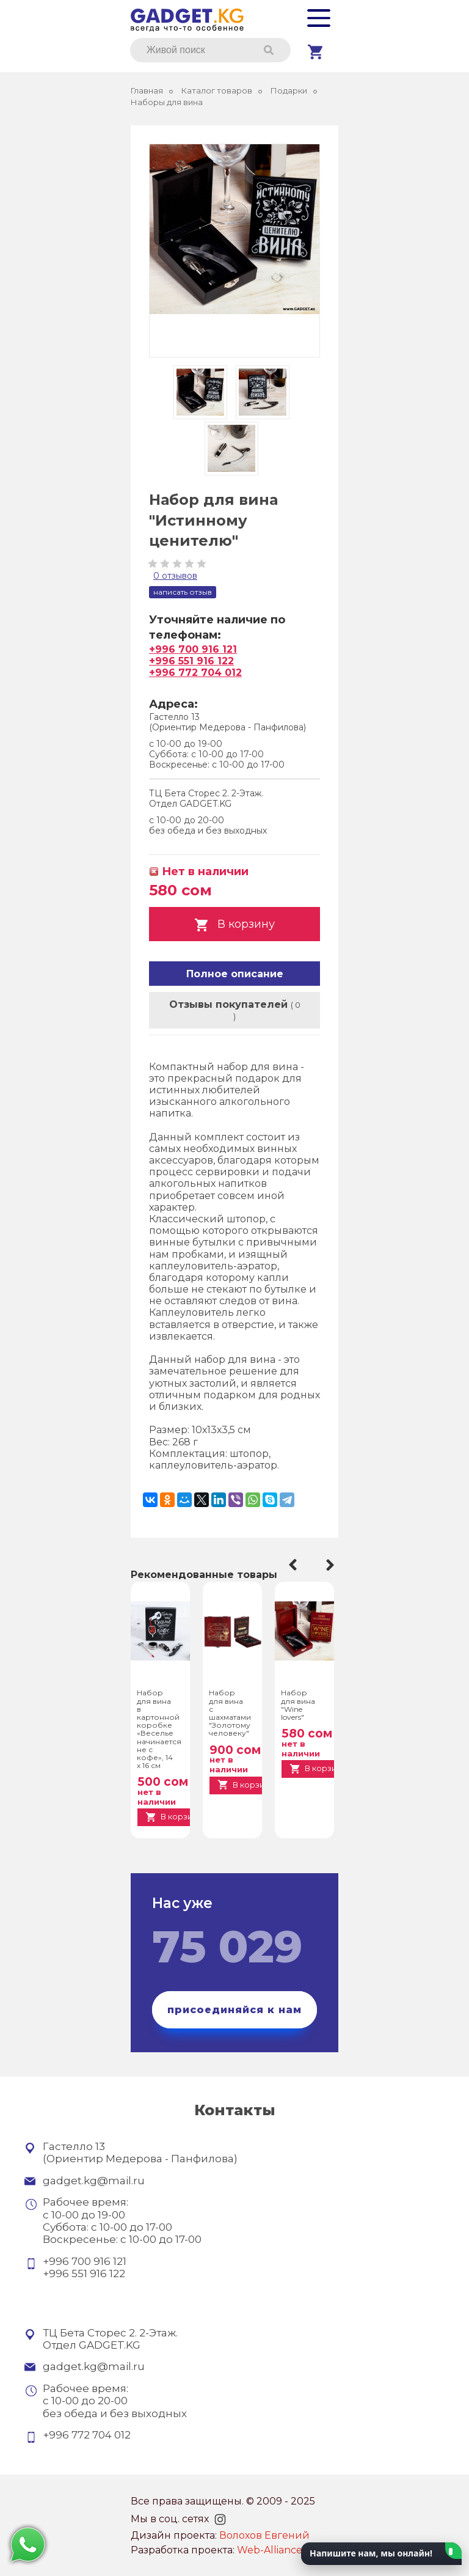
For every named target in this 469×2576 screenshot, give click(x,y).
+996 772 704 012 (195, 672)
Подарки (289, 90)
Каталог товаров (216, 90)
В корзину (234, 924)
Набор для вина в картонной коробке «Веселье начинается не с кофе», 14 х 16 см (156, 1729)
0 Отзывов (175, 575)
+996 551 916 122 (191, 661)
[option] (160, 1710)
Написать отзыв (182, 591)
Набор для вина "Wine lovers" (298, 1705)
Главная (147, 90)
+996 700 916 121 (193, 649)
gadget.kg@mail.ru (94, 2180)
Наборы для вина (167, 102)
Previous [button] (291, 1564)
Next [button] (332, 1565)
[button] (381, 2553)
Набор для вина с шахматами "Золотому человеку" (228, 1713)
